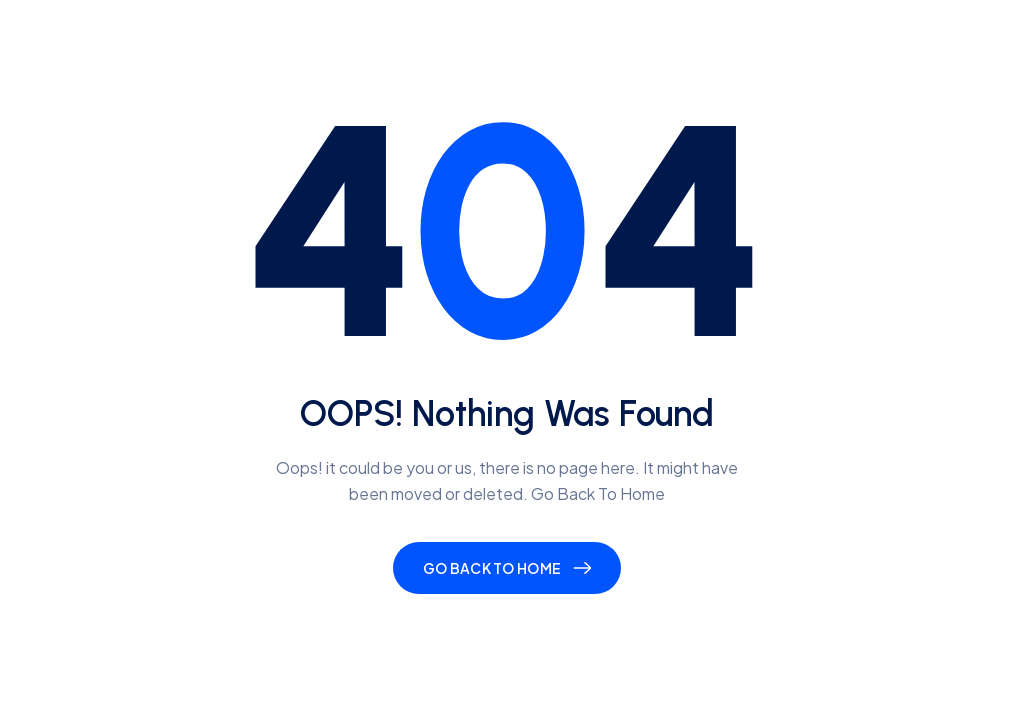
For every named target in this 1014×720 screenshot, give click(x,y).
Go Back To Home (492, 568)
